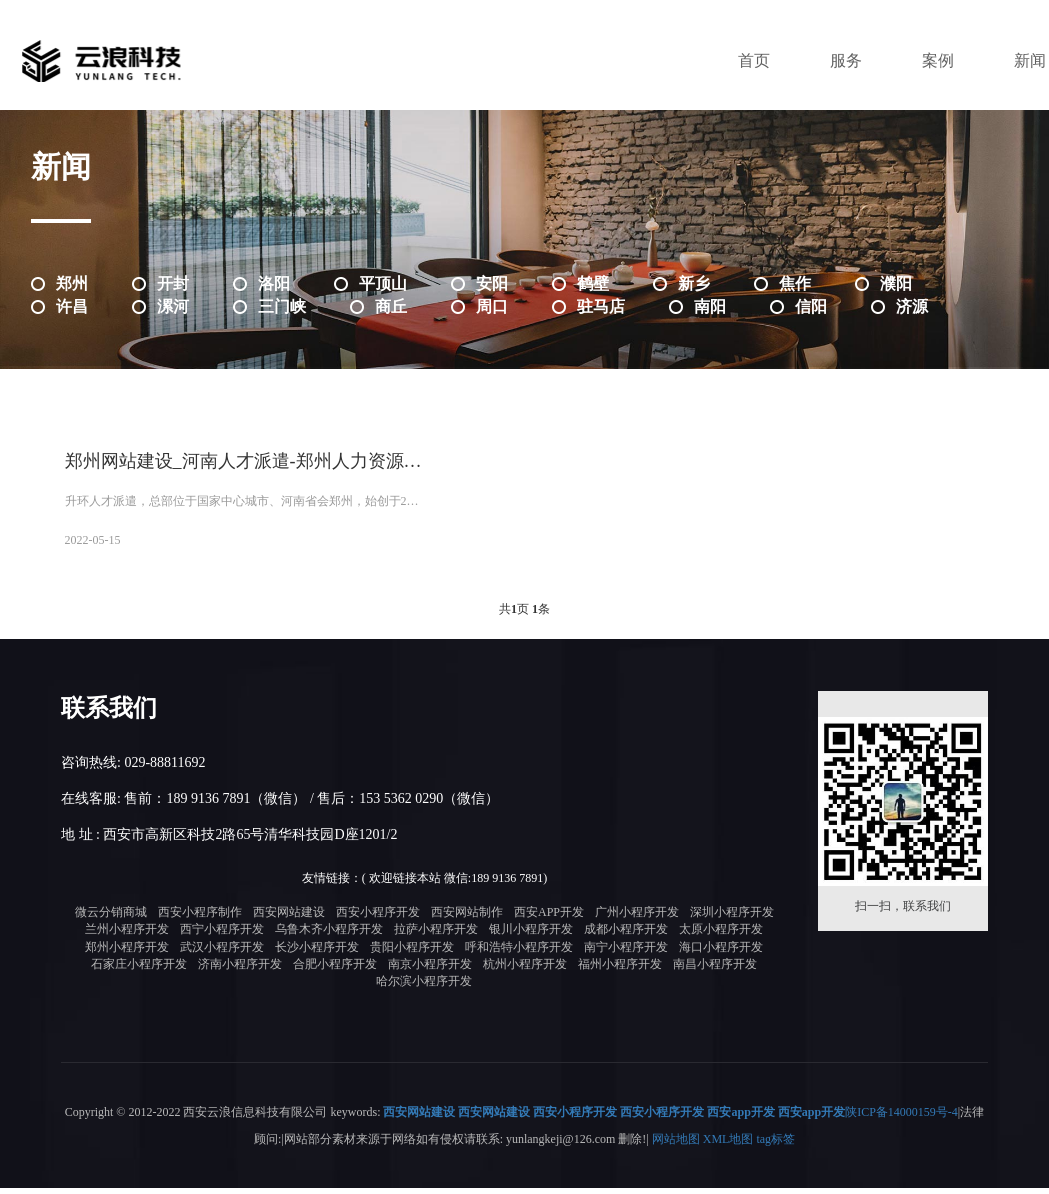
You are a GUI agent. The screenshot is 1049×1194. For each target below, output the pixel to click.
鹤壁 (593, 283)
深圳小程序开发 (732, 919)
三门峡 (282, 306)
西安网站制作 (467, 919)
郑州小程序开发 (127, 954)
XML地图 (728, 1145)
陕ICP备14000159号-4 (901, 1119)
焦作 (795, 283)
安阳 (492, 283)
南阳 (710, 306)
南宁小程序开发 (626, 954)
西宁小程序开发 (222, 937)
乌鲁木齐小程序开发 (329, 937)
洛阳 (274, 283)
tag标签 (775, 1145)
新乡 (694, 283)
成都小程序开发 (626, 937)
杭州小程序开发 (525, 971)
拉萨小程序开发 (436, 937)
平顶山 (383, 283)
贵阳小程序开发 (412, 954)
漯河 (173, 306)
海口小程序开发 (721, 954)
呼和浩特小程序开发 (519, 954)
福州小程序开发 (620, 971)
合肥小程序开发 (335, 971)
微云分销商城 (111, 919)
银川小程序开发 (531, 937)
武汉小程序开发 (222, 954)
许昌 (72, 306)
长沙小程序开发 (317, 954)
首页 (754, 60)
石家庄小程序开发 (139, 971)
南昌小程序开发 (715, 971)
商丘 (391, 306)
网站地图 (676, 1145)
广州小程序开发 (637, 919)
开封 (173, 283)
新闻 (1030, 60)
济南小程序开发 (240, 971)
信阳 (811, 306)
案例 (938, 60)
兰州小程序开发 (127, 937)
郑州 (72, 283)
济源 (912, 306)
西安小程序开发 (378, 919)
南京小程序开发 (430, 971)
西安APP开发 (549, 919)
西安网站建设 (289, 919)
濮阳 (896, 283)
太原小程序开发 (721, 937)
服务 (846, 60)
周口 (492, 306)
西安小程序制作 (200, 919)
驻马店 (601, 306)
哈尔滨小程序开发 (424, 988)
